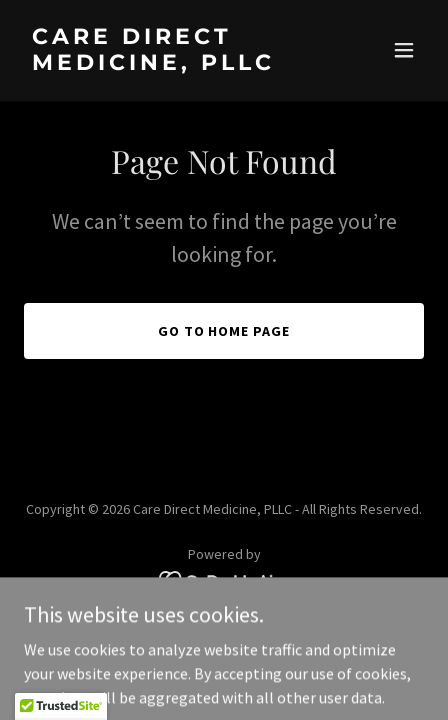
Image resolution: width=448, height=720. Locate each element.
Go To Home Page (224, 331)
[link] (164, 64)
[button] (404, 50)
